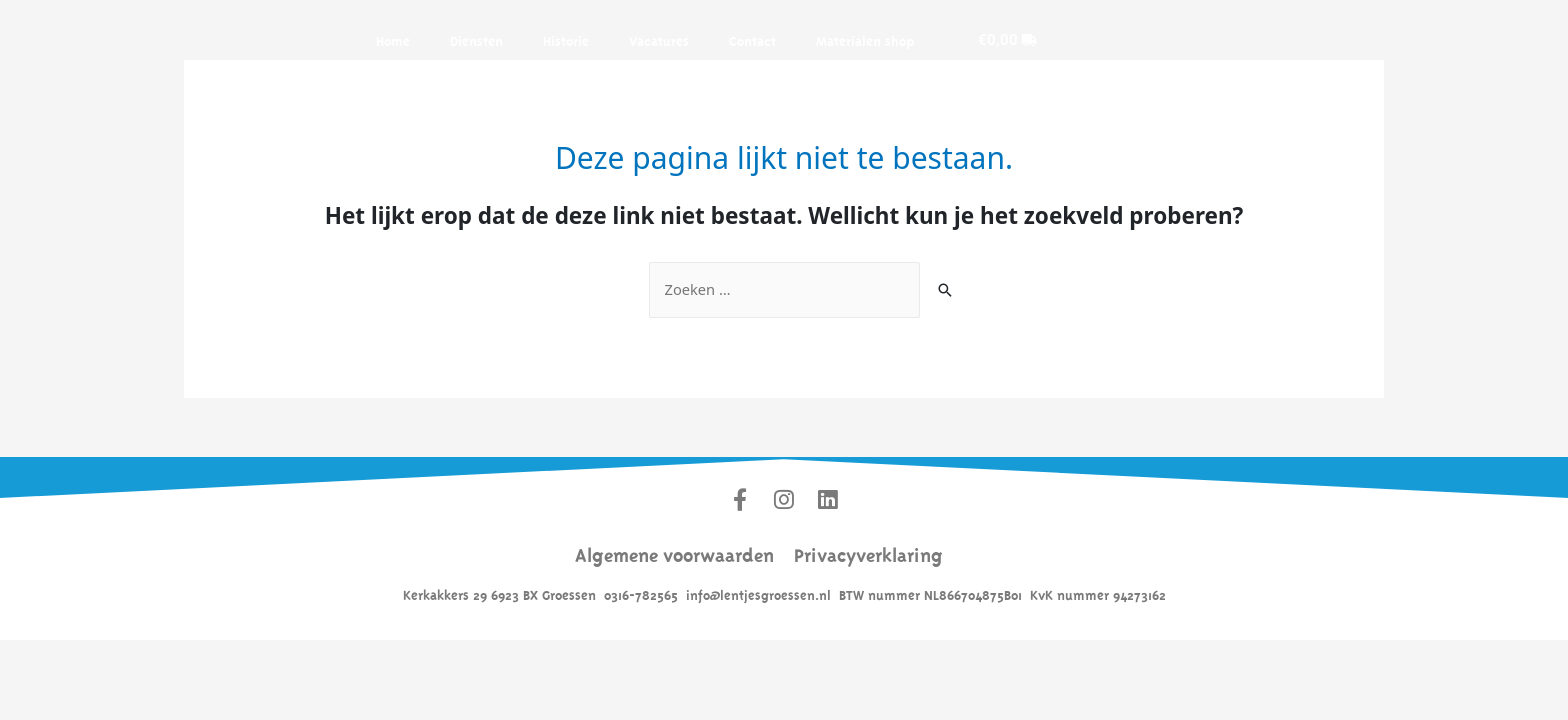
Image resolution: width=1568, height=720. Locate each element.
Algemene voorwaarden (674, 553)
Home (393, 39)
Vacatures (659, 39)
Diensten (476, 39)
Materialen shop (865, 39)
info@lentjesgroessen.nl (758, 594)
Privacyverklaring (868, 553)
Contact (752, 39)
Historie (566, 39)
